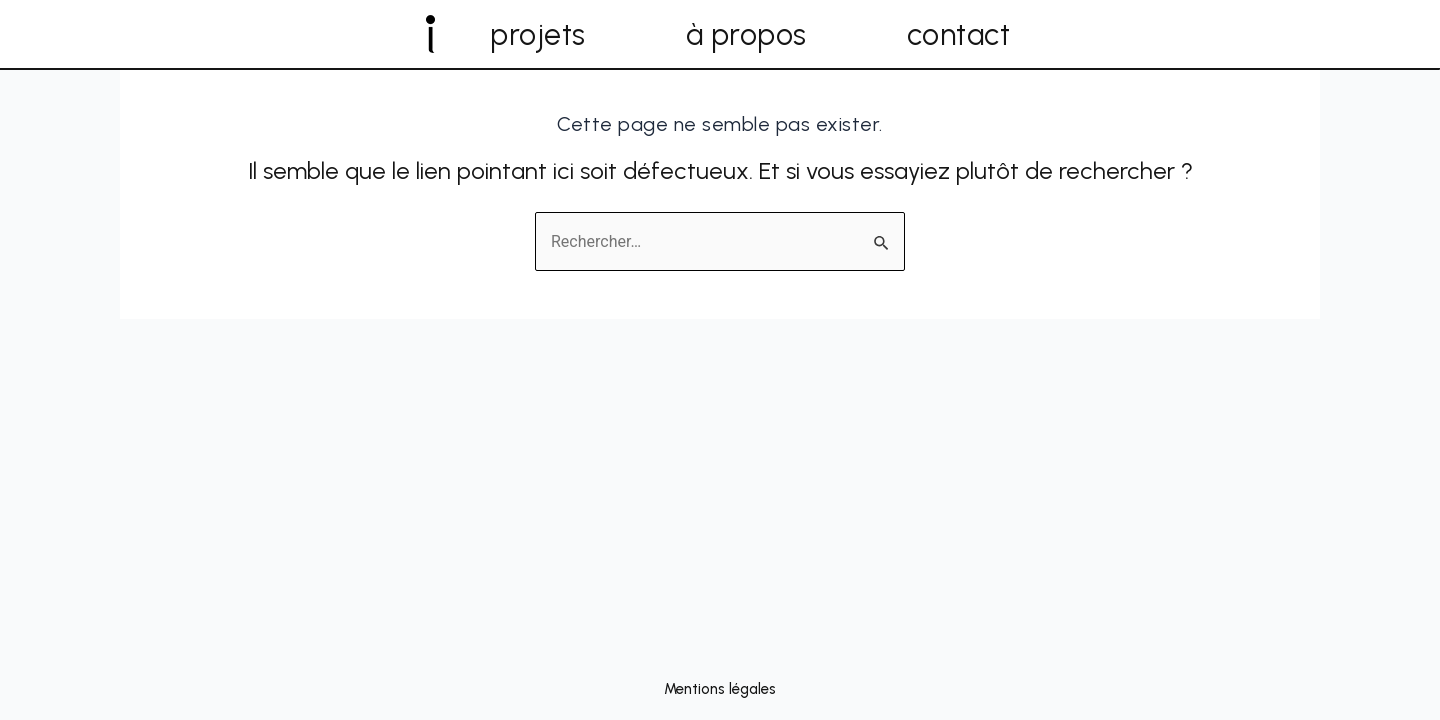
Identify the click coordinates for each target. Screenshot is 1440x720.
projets (538, 34)
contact (959, 34)
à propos (746, 34)
